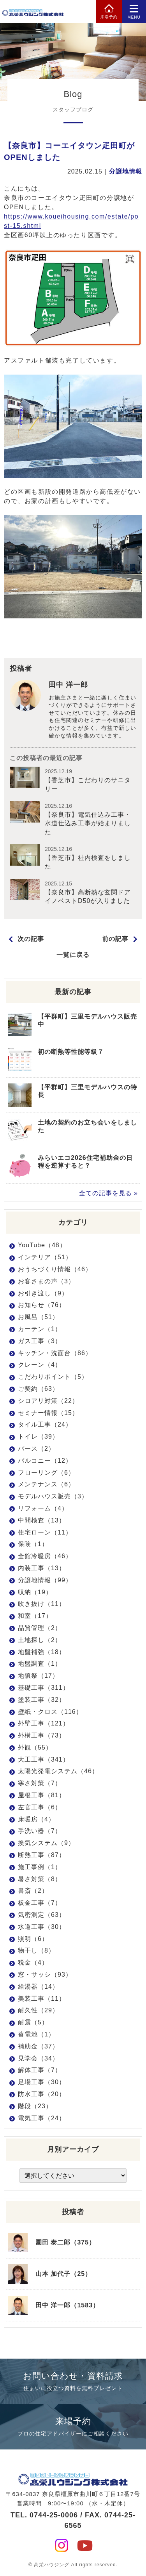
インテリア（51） (45, 1257)
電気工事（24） (41, 2118)
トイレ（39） (38, 1436)
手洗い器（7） (40, 1831)
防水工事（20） (41, 2094)
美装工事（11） (41, 1998)
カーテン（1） (40, 1329)
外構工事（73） (41, 1735)
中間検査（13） (41, 1520)
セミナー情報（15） (48, 1413)
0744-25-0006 (54, 2515)
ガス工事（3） (40, 1341)
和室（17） (35, 1616)
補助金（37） (38, 2046)
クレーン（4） (40, 1364)
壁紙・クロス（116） (50, 1711)
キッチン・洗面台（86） (55, 1353)
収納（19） (35, 1592)
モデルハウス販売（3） (53, 1496)
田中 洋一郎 (68, 685)
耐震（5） (33, 2022)
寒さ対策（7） (40, 1783)
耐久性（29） (38, 2010)
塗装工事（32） (41, 1699)
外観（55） (35, 1747)
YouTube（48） (42, 1245)
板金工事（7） (40, 1902)
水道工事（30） (41, 1926)
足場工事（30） (41, 2082)
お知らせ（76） (41, 1305)
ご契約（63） (38, 1388)
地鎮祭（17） (38, 1675)
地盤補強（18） (41, 1652)
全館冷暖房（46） (45, 1556)
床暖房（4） (36, 1819)
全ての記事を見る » (108, 1193)
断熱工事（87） (41, 1855)
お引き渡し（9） (43, 1293)
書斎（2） (33, 1890)
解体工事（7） (40, 2070)
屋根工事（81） (41, 1795)
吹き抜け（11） (41, 1603)
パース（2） (36, 1448)
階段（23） (35, 2106)
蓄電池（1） (36, 2034)
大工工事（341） (43, 1759)
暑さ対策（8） (40, 1879)
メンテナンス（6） (46, 1484)
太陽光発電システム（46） (58, 1771)
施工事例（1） (40, 1867)
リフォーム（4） (43, 1508)
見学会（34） (38, 2058)
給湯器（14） (38, 1986)
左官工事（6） (40, 1807)
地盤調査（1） (40, 1663)
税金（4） (33, 1962)
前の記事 (115, 939)
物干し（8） (36, 1950)
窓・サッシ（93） (45, 1974)
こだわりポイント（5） (53, 1376)
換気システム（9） (46, 1843)
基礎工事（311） (43, 1687)
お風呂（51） (38, 1317)
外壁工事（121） (43, 1723)
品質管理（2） (40, 1628)
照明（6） (33, 1938)
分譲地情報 (125, 171)
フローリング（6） (46, 1472)
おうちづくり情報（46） (55, 1269)
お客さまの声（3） (46, 1281)
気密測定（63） (41, 1914)
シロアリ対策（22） (48, 1400)
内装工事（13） (41, 1568)
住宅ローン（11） (45, 1532)
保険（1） (33, 1544)
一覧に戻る (73, 954)
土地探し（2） (40, 1640)
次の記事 (31, 939)
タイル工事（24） (45, 1424)
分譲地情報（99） (45, 1580)
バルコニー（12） (45, 1460)
